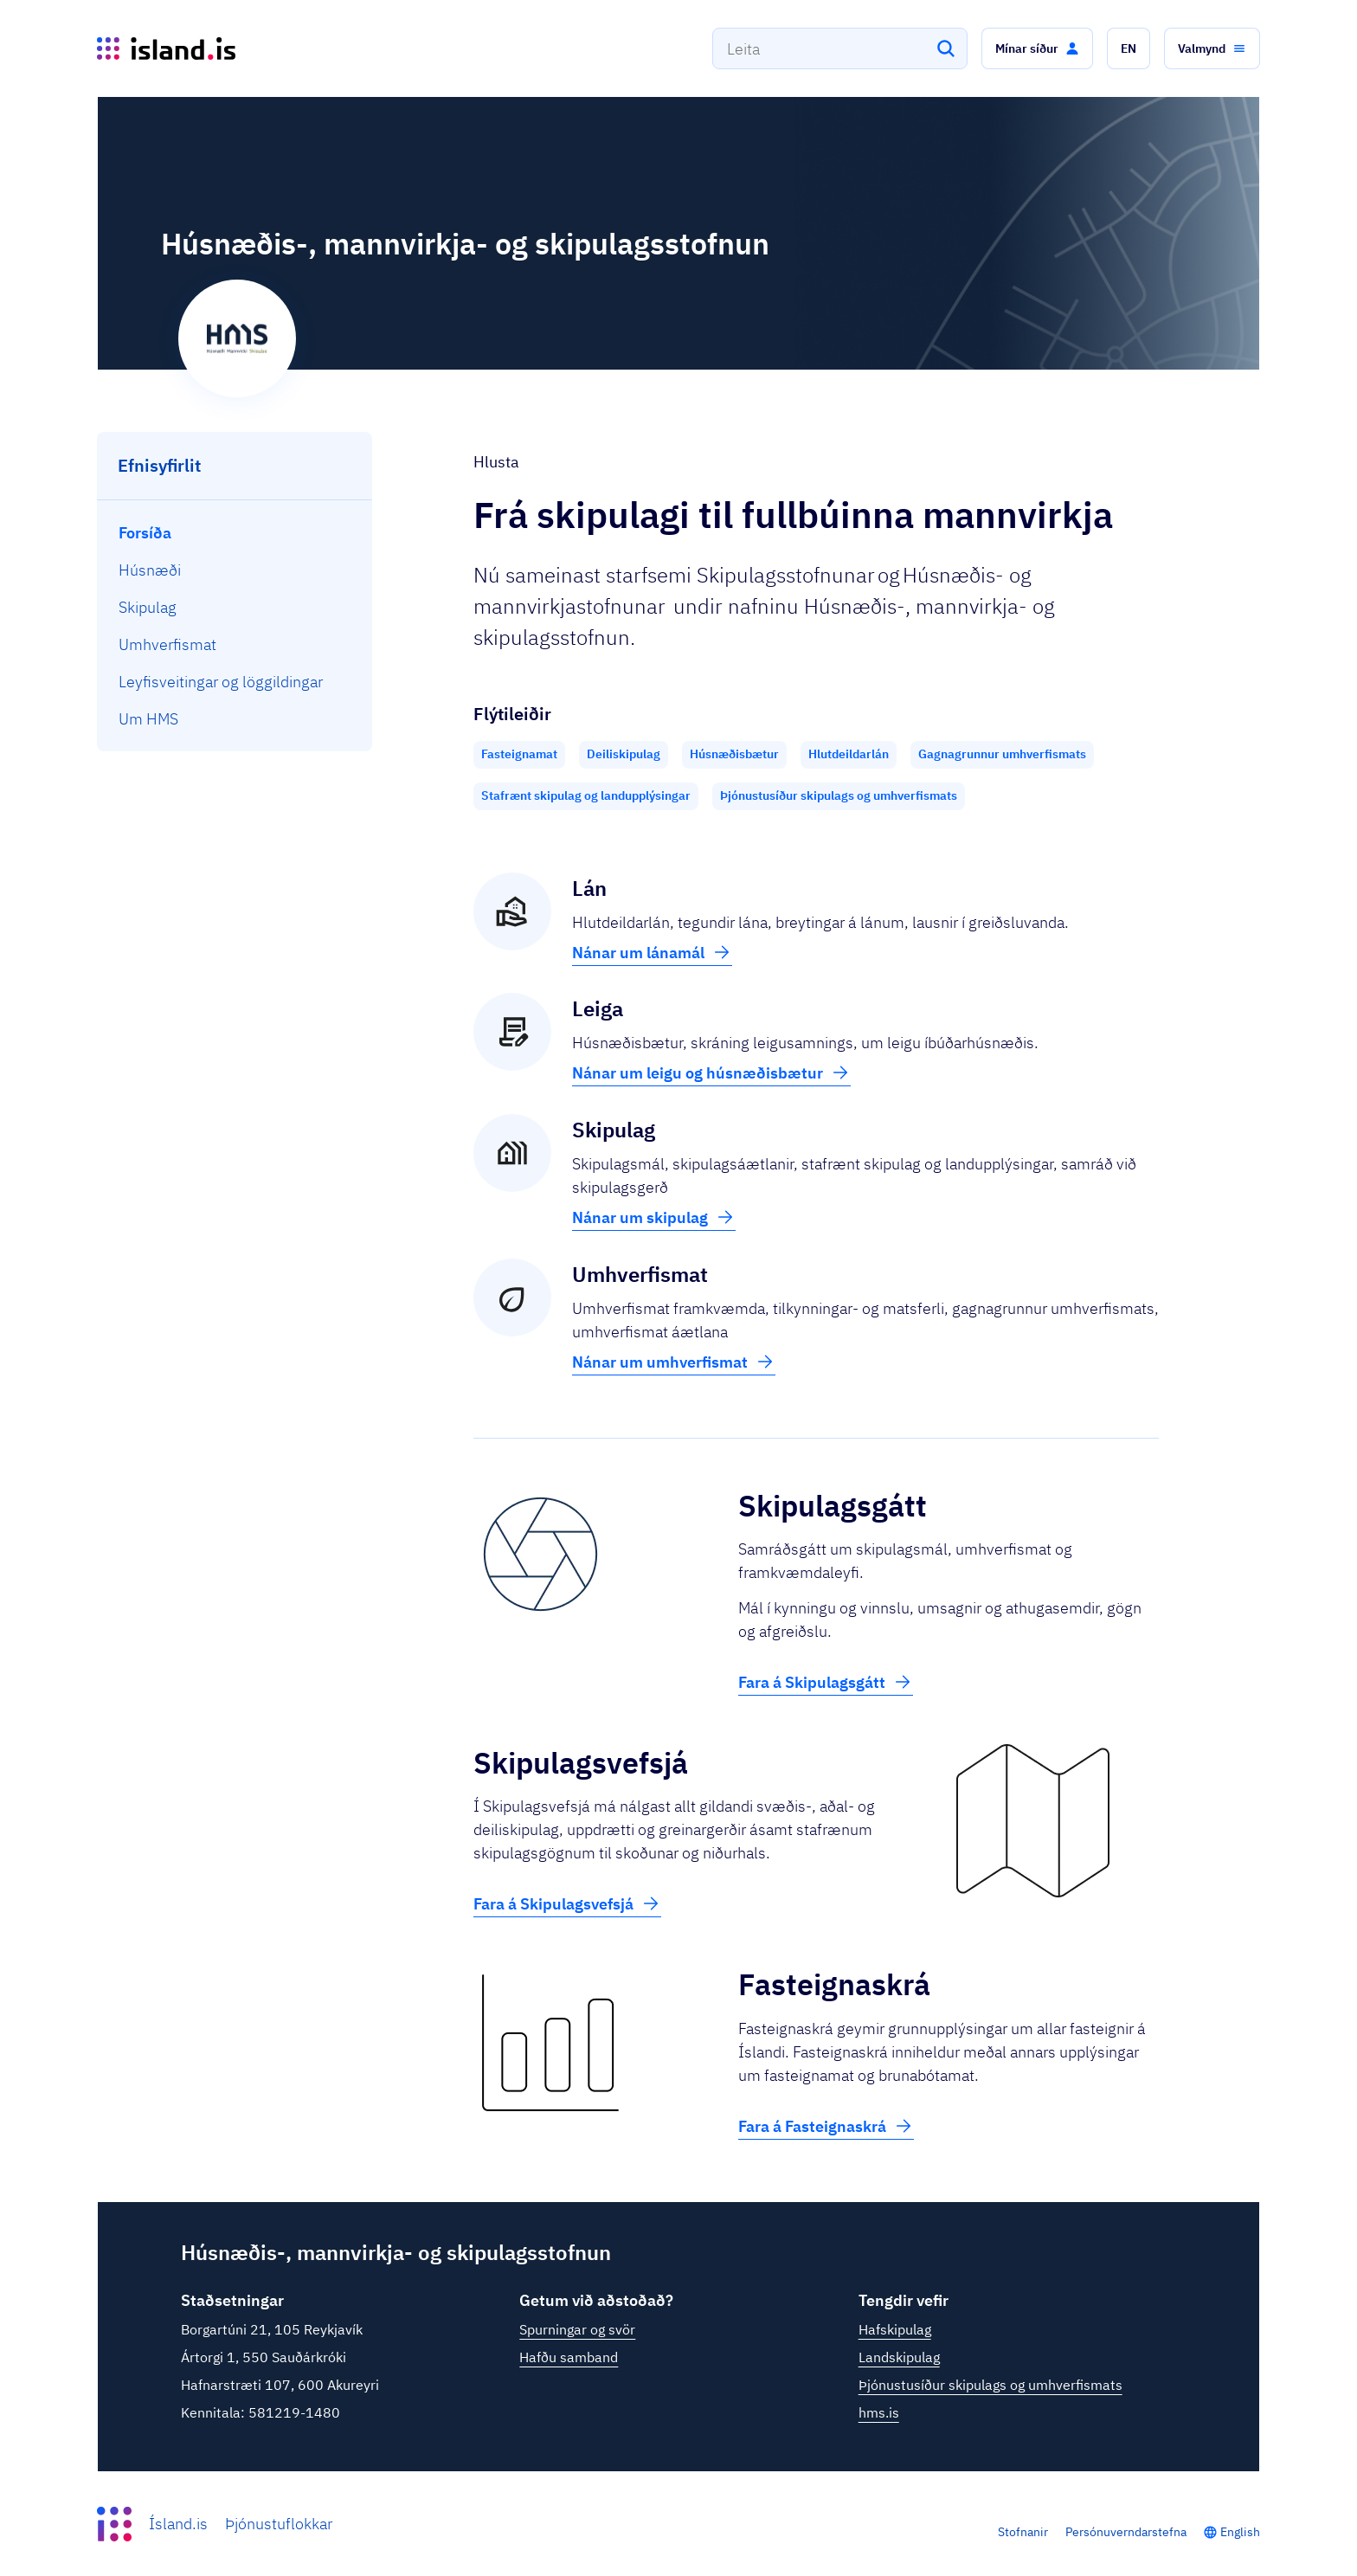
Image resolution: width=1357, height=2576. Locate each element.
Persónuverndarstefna (1126, 2532)
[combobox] (840, 48)
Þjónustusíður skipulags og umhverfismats (990, 2384)
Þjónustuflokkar (278, 2524)
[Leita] (946, 48)
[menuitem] (235, 532)
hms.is (879, 2412)
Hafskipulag (895, 2329)
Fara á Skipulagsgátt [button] (825, 1681)
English (1240, 2532)
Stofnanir (1023, 2532)
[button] (1037, 48)
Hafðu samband (568, 2357)
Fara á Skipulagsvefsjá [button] (567, 1903)
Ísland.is (178, 2524)
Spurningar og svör (577, 2329)
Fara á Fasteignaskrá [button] (826, 2126)
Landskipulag (899, 2357)
